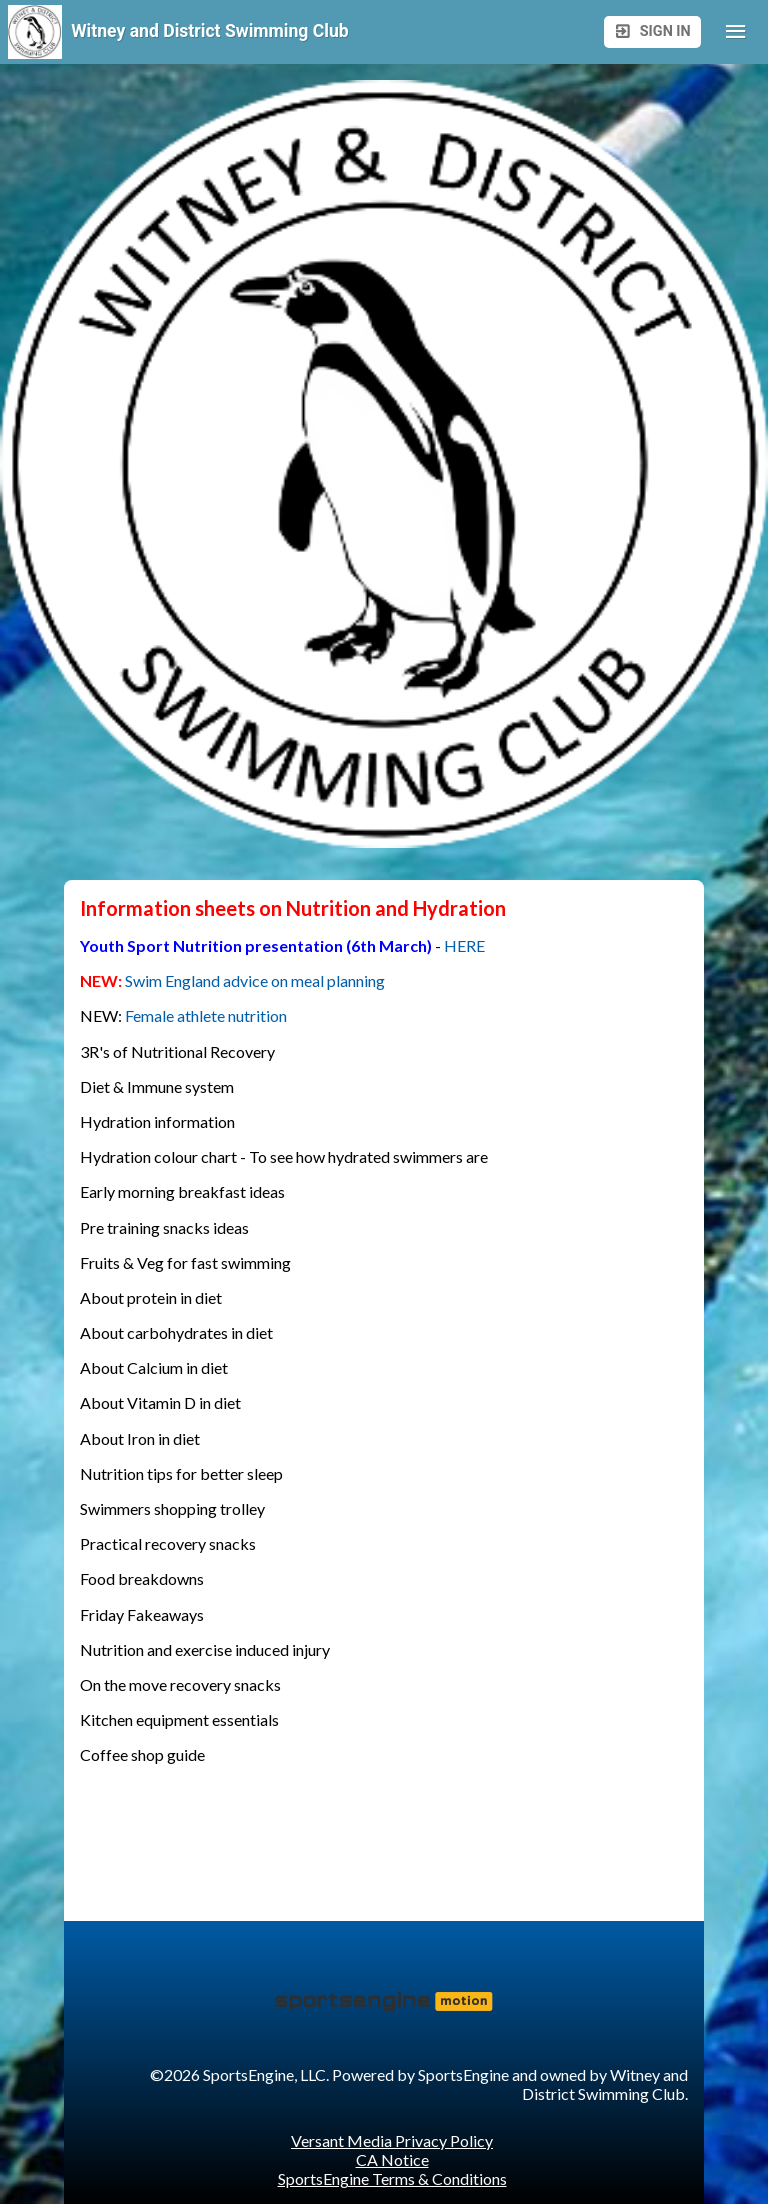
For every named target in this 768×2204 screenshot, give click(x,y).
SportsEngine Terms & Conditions (392, 2178)
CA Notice (392, 2159)
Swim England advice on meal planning (256, 980)
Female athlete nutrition (206, 1015)
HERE (464, 945)
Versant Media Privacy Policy (392, 2140)
